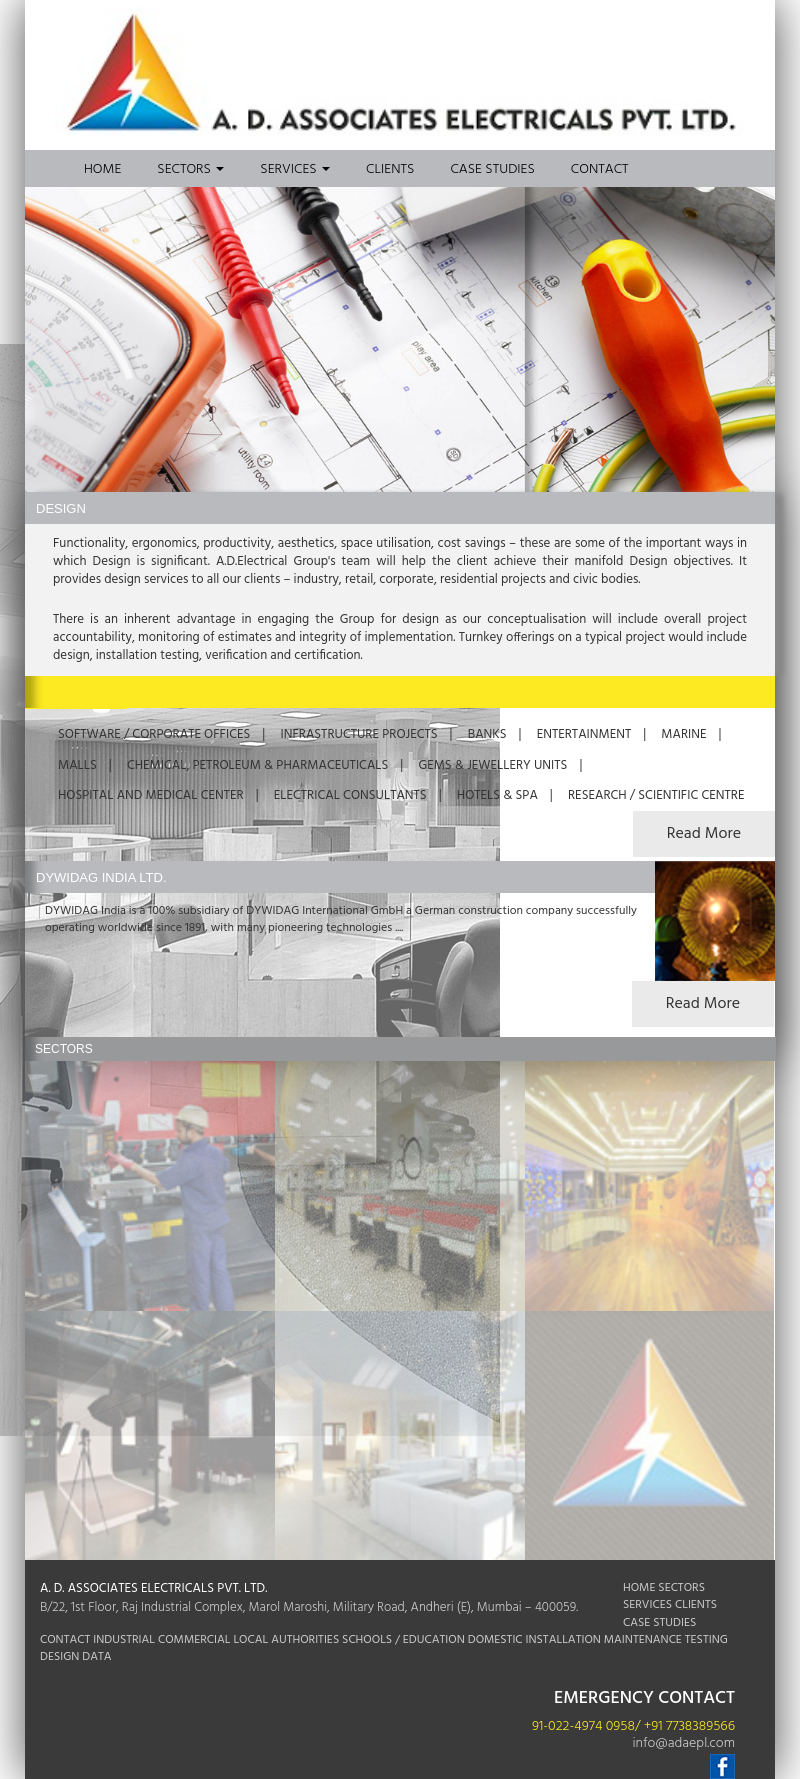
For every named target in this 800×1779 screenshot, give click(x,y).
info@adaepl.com (683, 1743)
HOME (639, 1588)
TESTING (706, 1640)
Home (102, 169)
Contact (600, 169)
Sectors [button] (190, 169)
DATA (96, 1657)
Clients (390, 169)
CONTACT (65, 1640)
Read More (703, 1004)
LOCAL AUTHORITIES (286, 1640)
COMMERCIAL (194, 1640)
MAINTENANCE (643, 1640)
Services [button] (295, 169)
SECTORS (681, 1588)
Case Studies (492, 169)
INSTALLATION (563, 1640)
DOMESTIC (495, 1640)
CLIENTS (696, 1605)
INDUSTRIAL (124, 1640)
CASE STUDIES (659, 1623)
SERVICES (647, 1605)
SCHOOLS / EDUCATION (403, 1640)
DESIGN (59, 1657)
